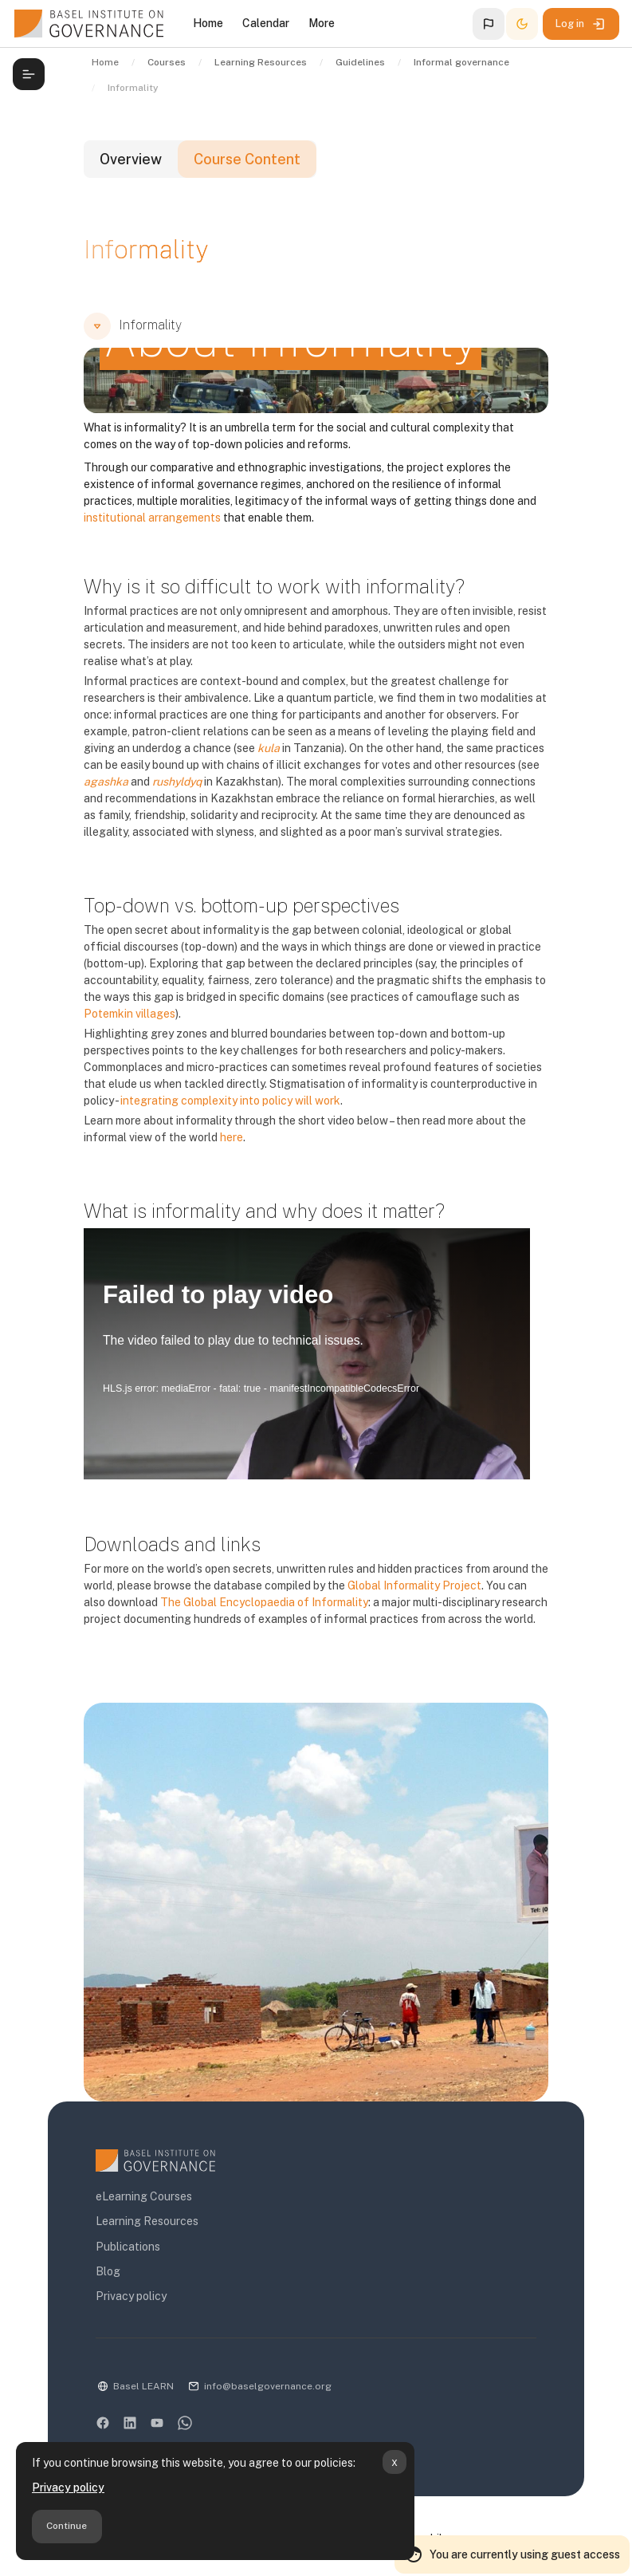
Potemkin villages (129, 1013)
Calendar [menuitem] (265, 23)
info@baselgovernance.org (268, 2386)
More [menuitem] (321, 23)
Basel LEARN (143, 2386)
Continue (66, 2525)
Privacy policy (68, 2487)
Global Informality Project (414, 1585)
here (231, 1137)
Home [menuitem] (208, 23)
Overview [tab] (131, 159)
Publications (128, 2246)
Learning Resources (147, 2221)
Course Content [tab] (247, 159)
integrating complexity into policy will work (230, 1100)
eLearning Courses (144, 2196)
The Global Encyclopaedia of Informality (264, 1602)
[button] (488, 24)
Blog (108, 2271)
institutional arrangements (152, 517)
